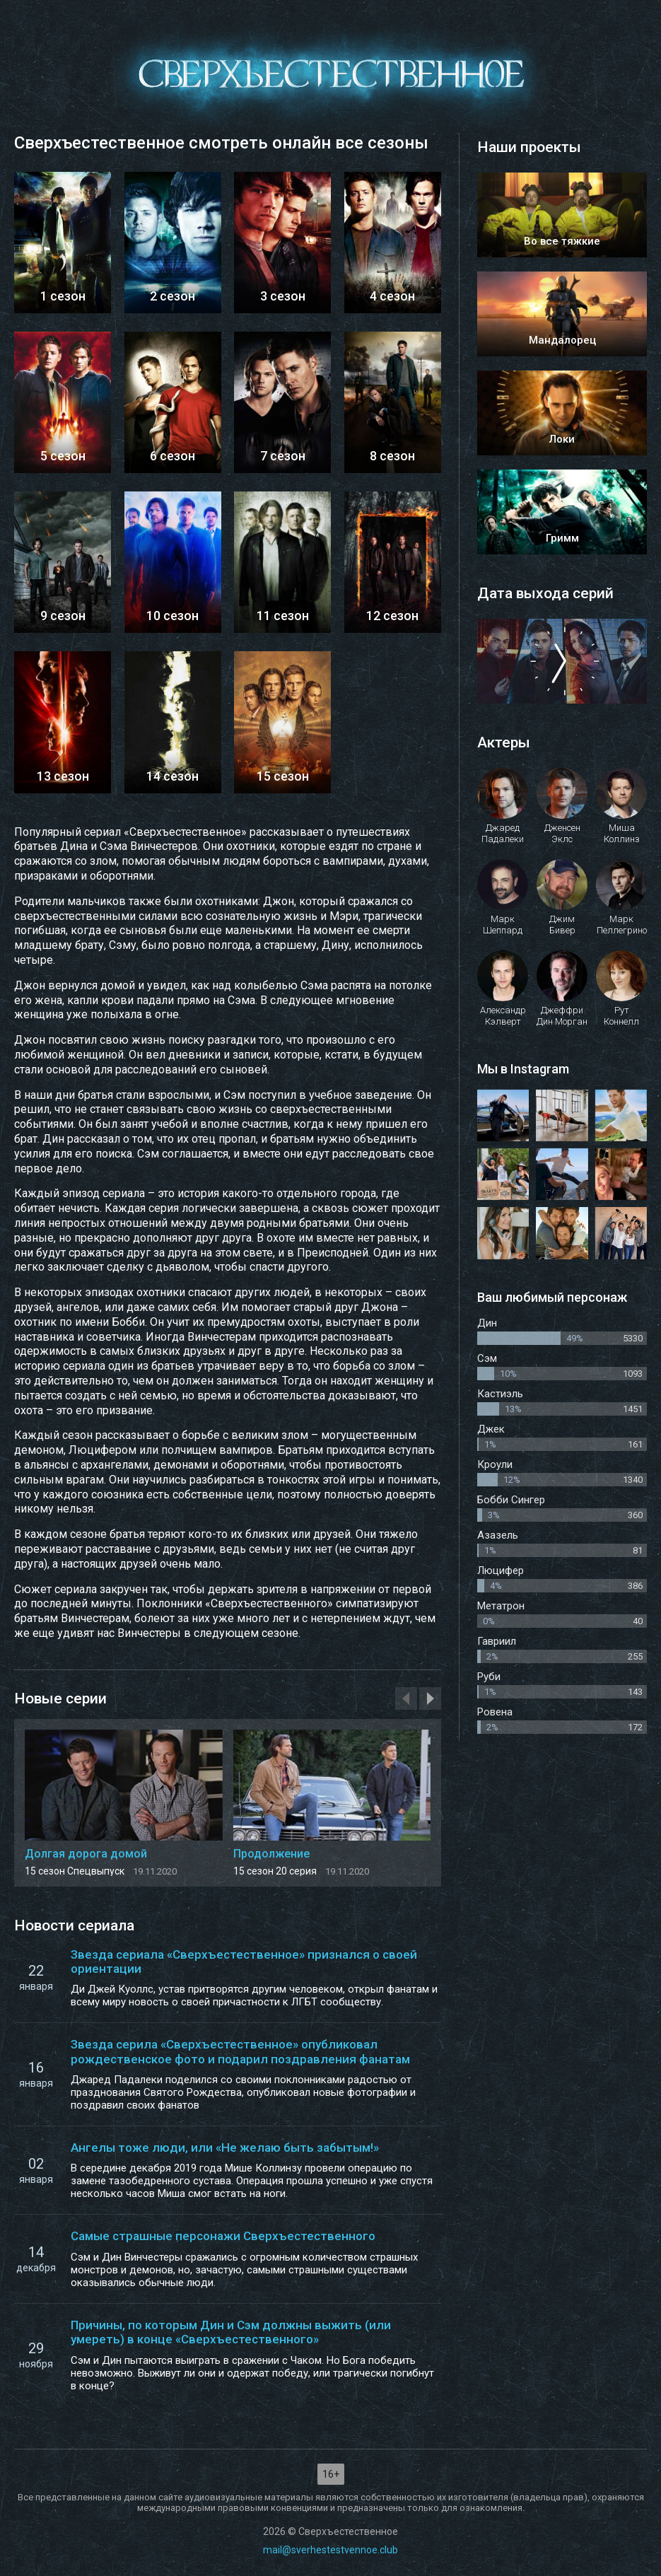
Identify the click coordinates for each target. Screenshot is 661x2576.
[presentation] (406, 1698)
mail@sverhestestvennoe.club (330, 2550)
